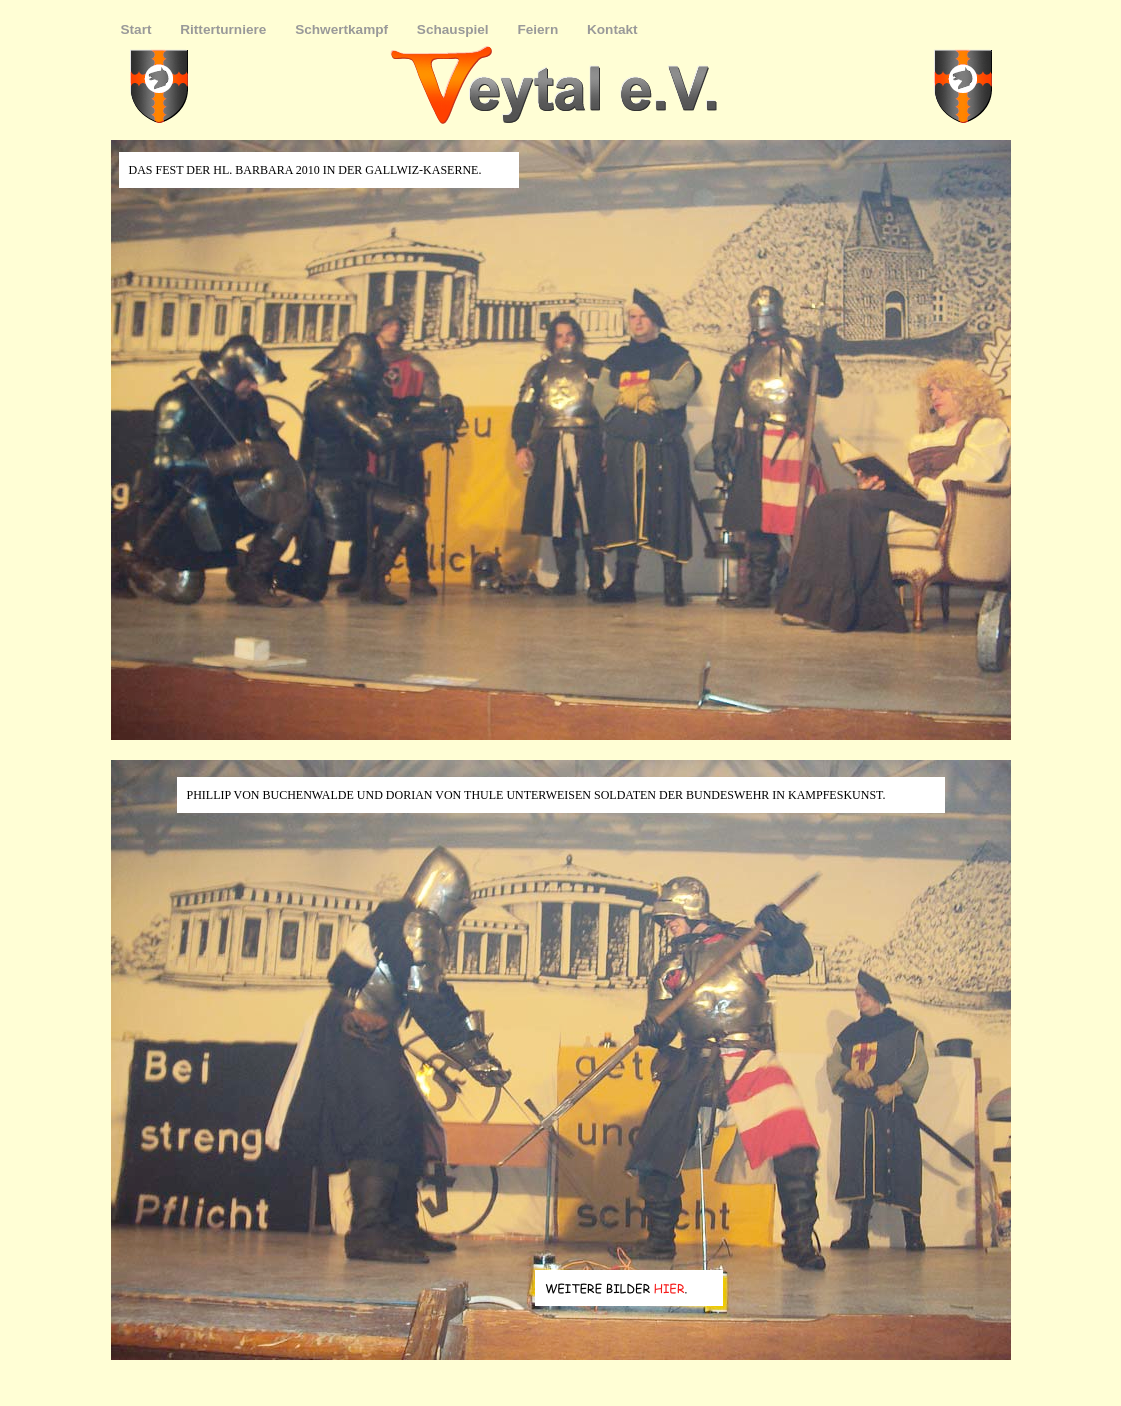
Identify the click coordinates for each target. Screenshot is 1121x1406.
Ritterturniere (225, 29)
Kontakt (612, 29)
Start (138, 29)
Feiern (539, 29)
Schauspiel (455, 29)
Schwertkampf (343, 29)
